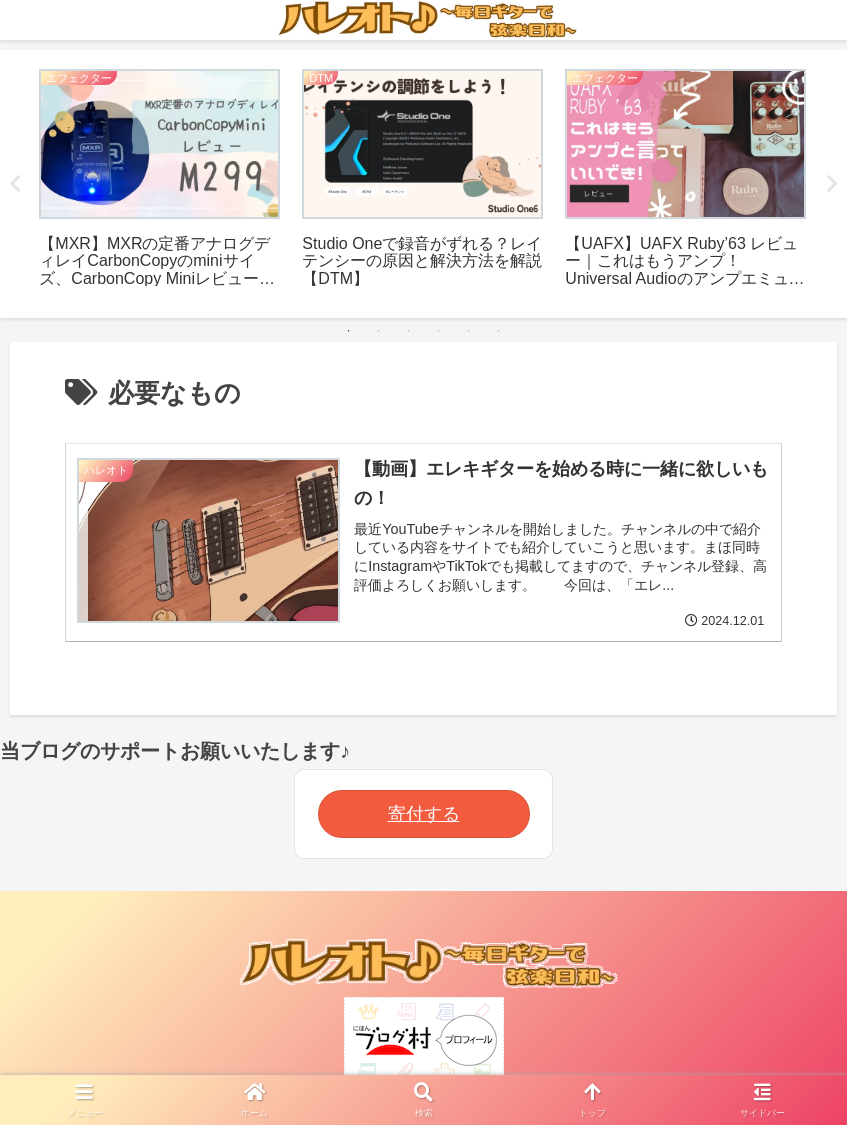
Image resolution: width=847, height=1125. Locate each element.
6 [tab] (499, 331)
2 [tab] (379, 331)
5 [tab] (469, 331)
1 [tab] (349, 331)
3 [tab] (409, 331)
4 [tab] (439, 331)
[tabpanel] (159, 180)
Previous (15, 184)
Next (832, 184)
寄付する (424, 814)
